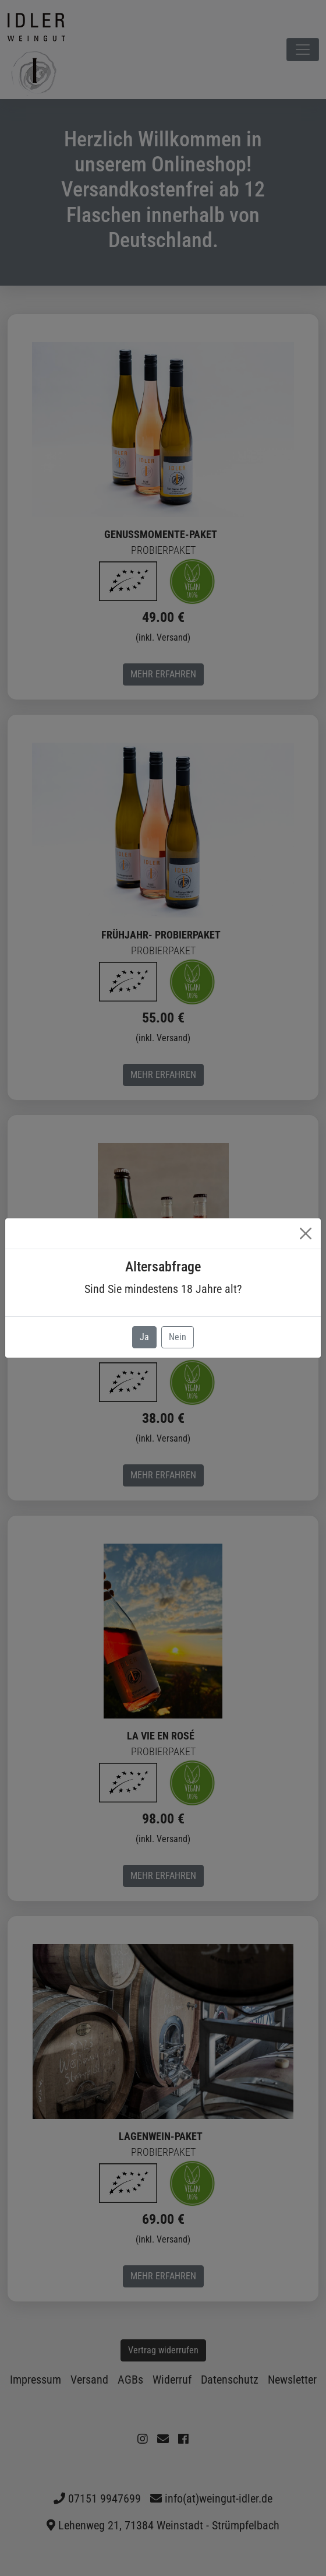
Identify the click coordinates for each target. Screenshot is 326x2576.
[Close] (305, 1233)
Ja (144, 1337)
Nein (177, 1337)
